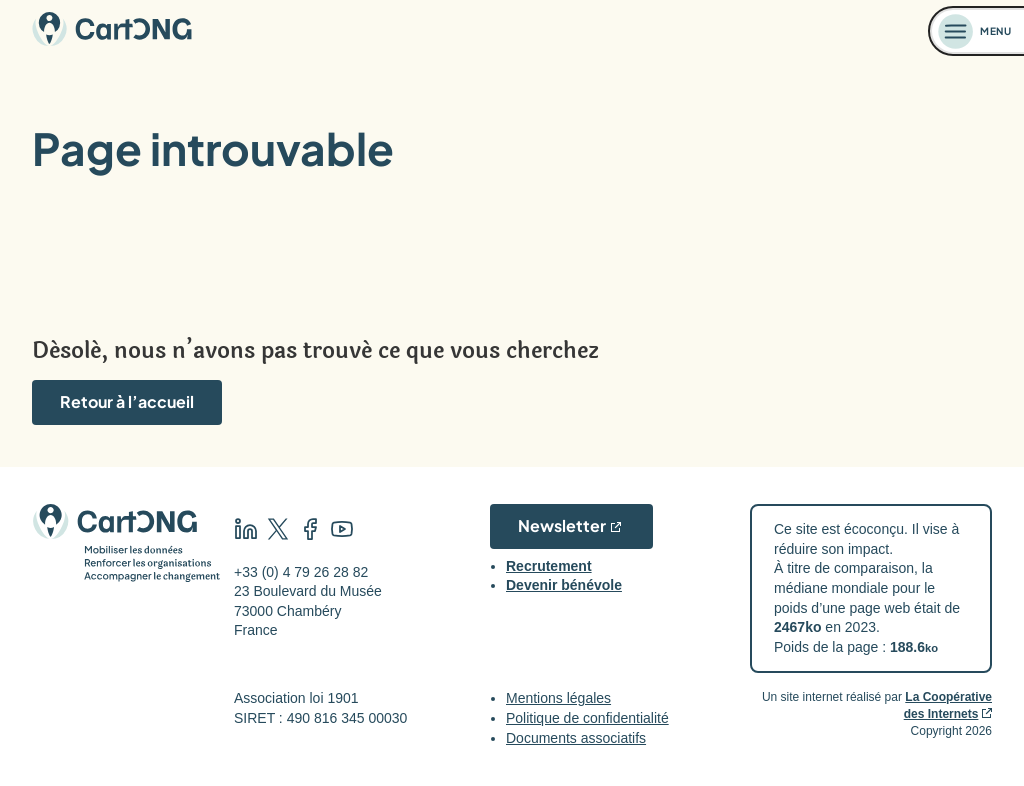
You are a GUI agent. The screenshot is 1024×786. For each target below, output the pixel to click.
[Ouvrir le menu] (977, 31)
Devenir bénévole (564, 585)
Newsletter (562, 525)
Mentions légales (558, 698)
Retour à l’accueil (127, 401)
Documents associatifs (576, 738)
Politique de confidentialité (587, 718)
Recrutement (549, 566)
